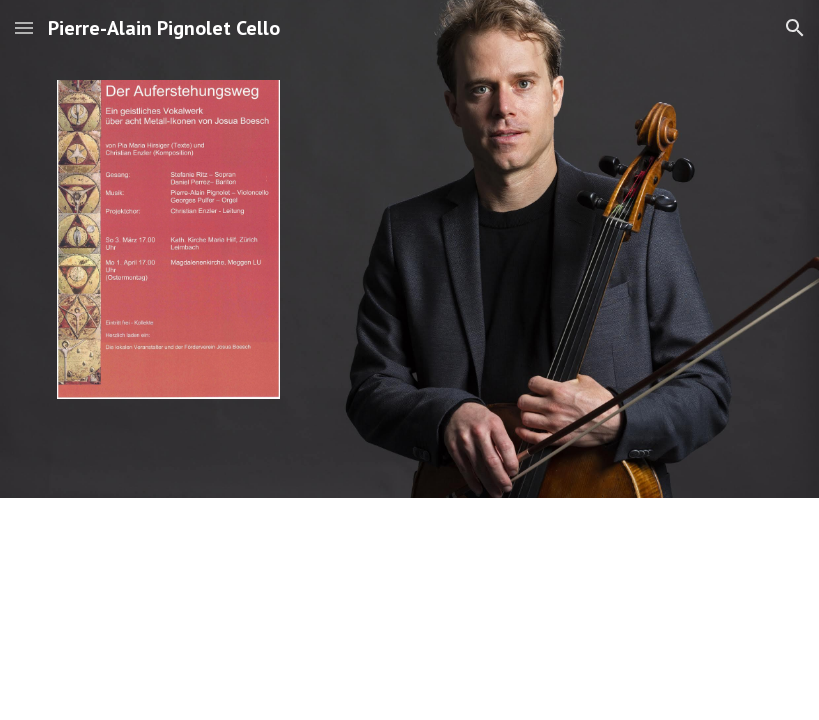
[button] (24, 27)
